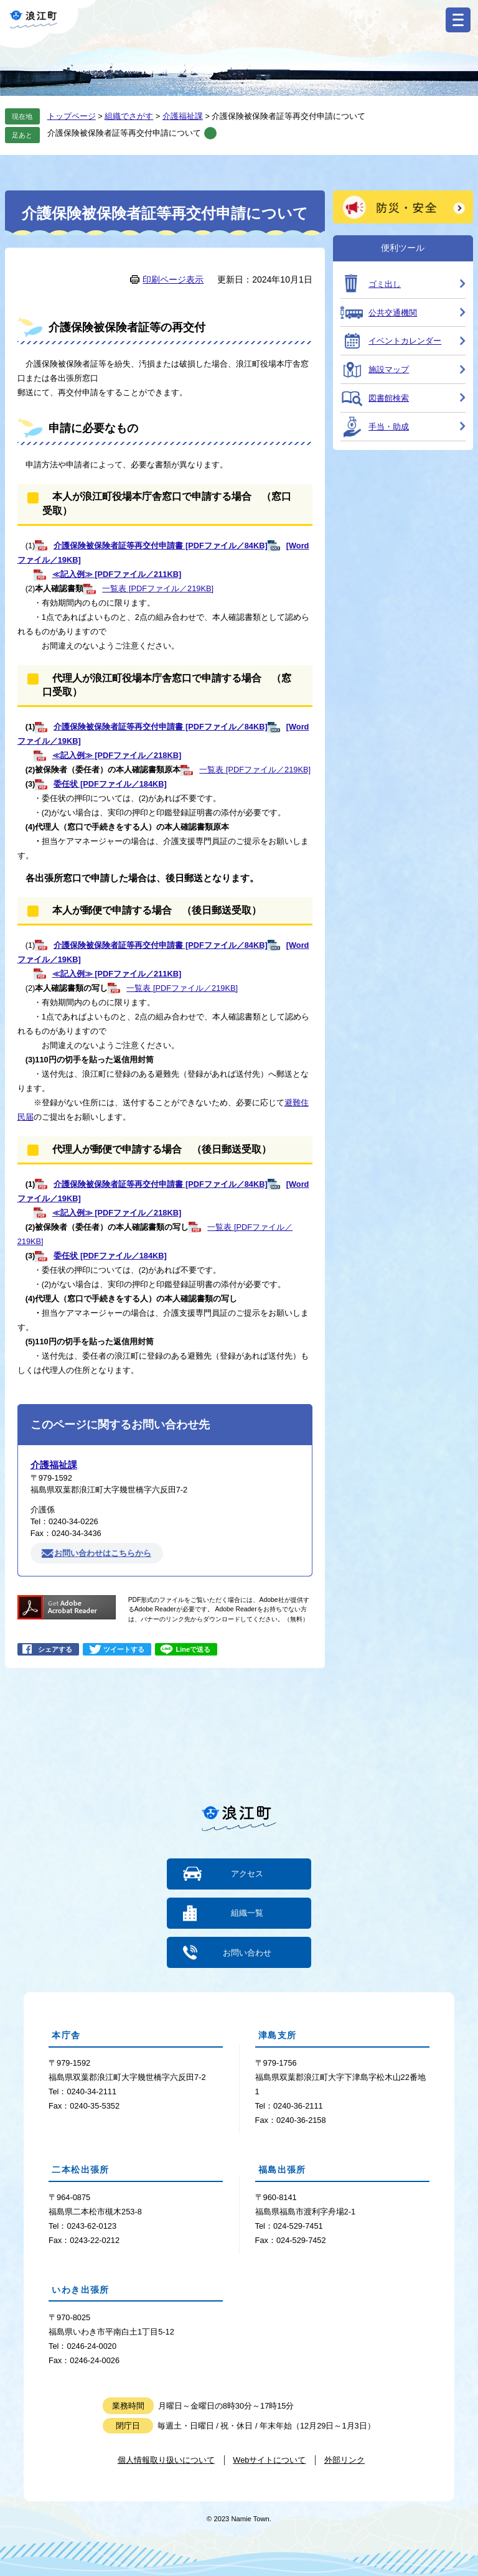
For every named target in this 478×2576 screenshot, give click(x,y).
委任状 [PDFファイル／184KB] (110, 784)
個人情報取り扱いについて (166, 2459)
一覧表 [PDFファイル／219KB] (157, 588)
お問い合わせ (247, 1952)
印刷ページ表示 (173, 279)
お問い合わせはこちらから (102, 1553)
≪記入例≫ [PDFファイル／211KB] (117, 574)
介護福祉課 (182, 116)
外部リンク (344, 2459)
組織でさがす (129, 116)
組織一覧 (247, 1913)
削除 (210, 133)
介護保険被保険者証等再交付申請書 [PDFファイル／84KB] (160, 545)
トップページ (71, 116)
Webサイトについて (269, 2459)
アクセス (247, 1873)
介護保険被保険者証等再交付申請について (124, 133)
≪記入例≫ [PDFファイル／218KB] (117, 755)
